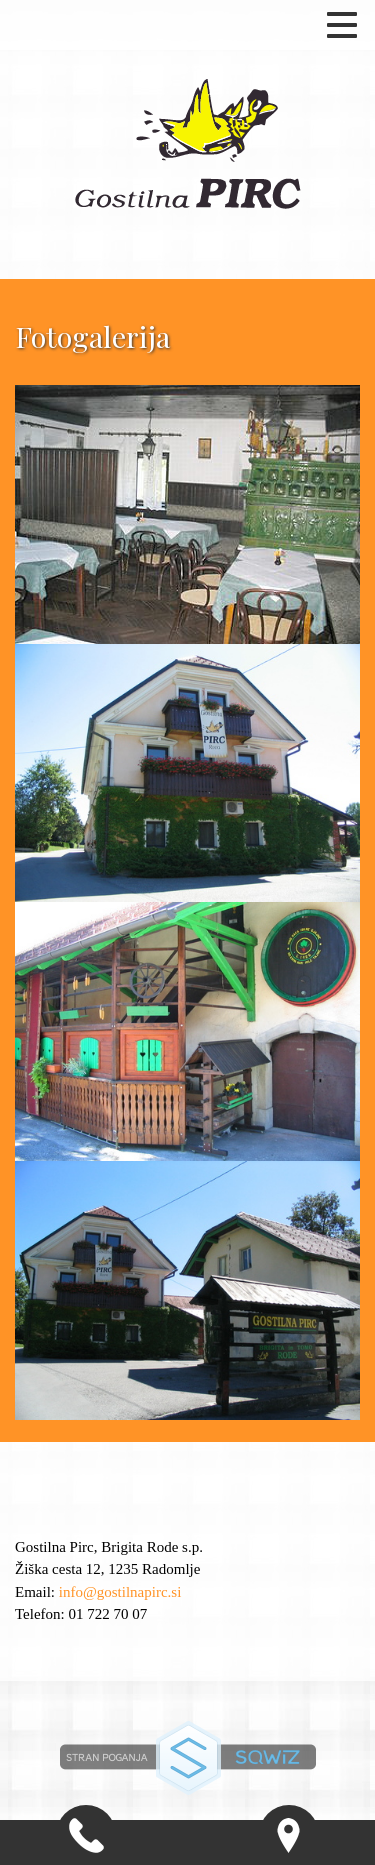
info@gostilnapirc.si (120, 1592)
